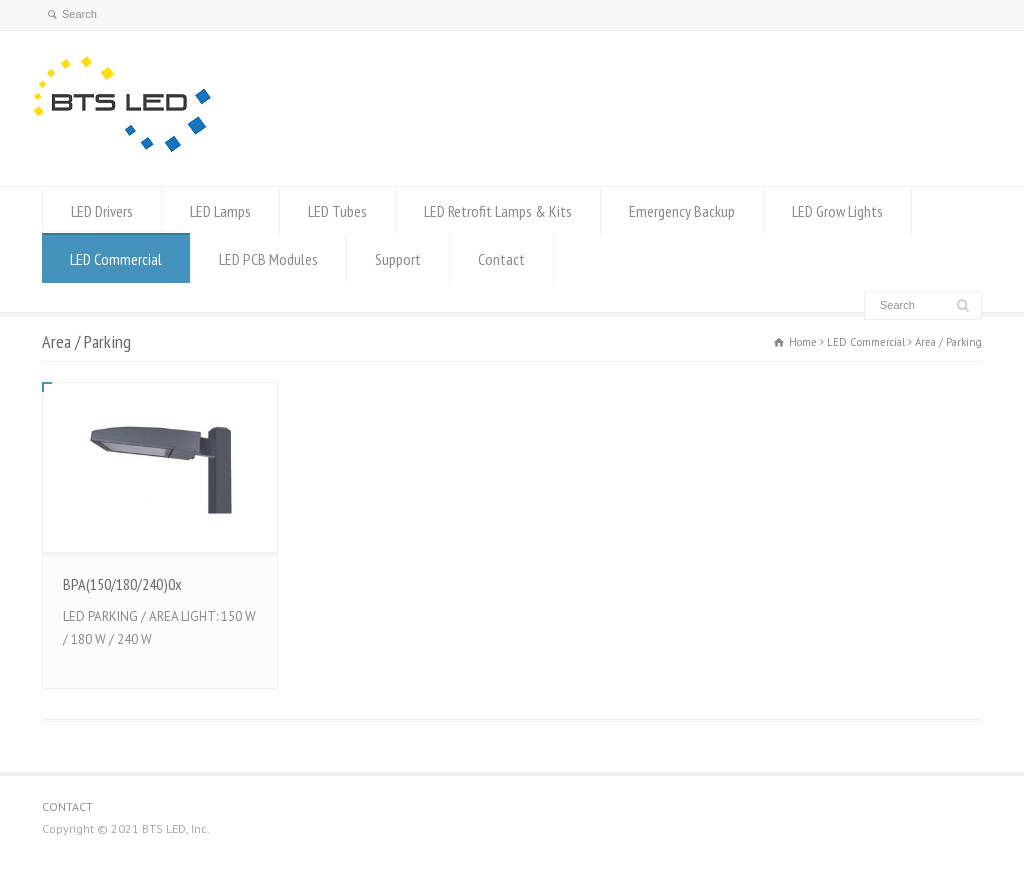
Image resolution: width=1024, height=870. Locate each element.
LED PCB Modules (268, 259)
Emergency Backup (682, 211)
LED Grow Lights (837, 211)
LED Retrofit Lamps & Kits (498, 211)
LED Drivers (102, 211)
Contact (501, 259)
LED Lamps (220, 211)
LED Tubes (337, 211)
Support (398, 259)
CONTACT (67, 806)
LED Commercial (116, 259)
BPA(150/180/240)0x (122, 584)
